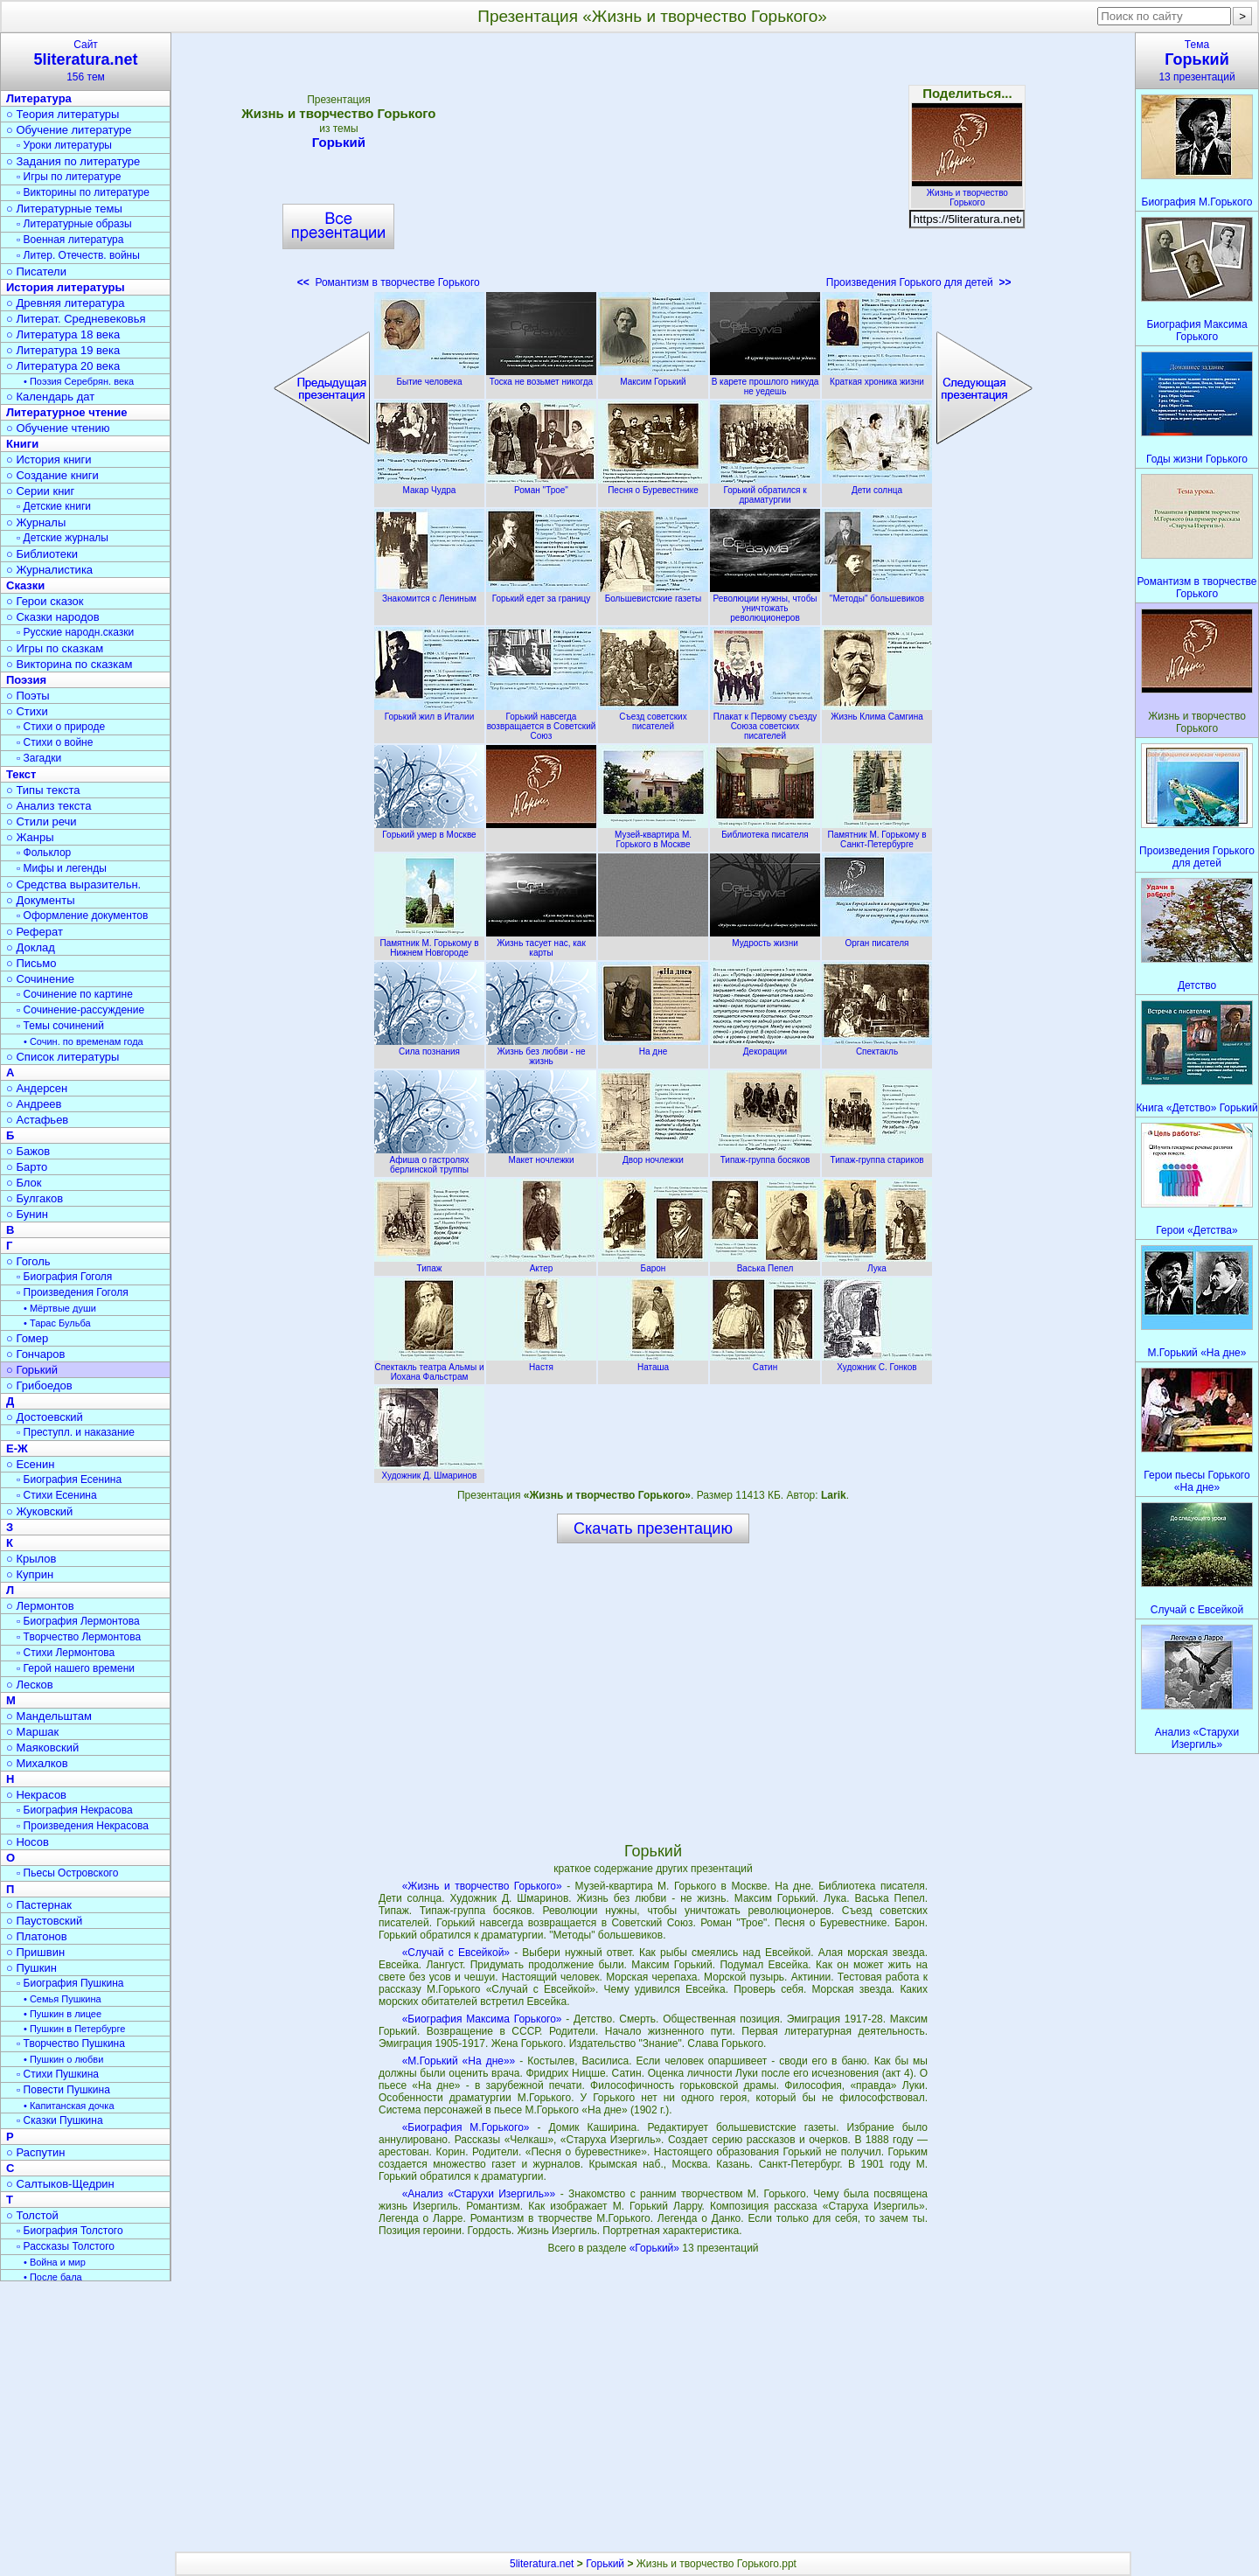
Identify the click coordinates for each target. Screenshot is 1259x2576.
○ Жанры (30, 837)
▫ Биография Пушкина (70, 1983)
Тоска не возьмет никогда (541, 376)
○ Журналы (36, 522)
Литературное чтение (66, 412)
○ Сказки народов (53, 616)
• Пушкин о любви (63, 2059)
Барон (653, 1263)
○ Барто (26, 1166)
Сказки (25, 585)
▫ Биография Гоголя (64, 1277)
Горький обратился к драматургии (765, 490)
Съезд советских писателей (653, 716)
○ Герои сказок (45, 601)
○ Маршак (32, 1731)
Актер (541, 1263)
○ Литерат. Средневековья (76, 318)
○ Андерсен (36, 1088)
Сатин (765, 1362)
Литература (39, 98)
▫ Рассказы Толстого (66, 2246)
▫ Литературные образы (74, 224)
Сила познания (429, 1046)
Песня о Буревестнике (653, 485)
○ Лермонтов (40, 1605)
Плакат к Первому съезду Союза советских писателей (765, 721)
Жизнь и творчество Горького (967, 192)
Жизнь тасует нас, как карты (541, 943)
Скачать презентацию (653, 1528)
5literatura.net (542, 2564)
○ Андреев (34, 1103)
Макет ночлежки (541, 1155)
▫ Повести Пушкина (63, 2090)
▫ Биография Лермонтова (78, 1621)
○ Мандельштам (49, 1716)
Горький (338, 142)
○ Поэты (28, 695)
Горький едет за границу (541, 593)
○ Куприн (29, 1574)
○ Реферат (34, 931)
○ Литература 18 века (63, 334)
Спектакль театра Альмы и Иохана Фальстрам (429, 1367)
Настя (541, 1362)
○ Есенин (30, 1464)
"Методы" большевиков (877, 593)
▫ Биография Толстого (70, 2230)
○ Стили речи (41, 821)
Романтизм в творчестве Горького (388, 282)
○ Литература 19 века (63, 350)
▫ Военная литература (70, 239)
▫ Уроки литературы (64, 145)
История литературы (65, 287)
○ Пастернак (39, 1904)
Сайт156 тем (85, 60)
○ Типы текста (43, 790)
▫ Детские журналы (62, 538)
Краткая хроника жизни (877, 376)
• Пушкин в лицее (62, 2014)
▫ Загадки (39, 758)
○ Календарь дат (50, 396)
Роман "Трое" (541, 485)
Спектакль (877, 1046)
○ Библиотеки (42, 553)
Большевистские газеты (653, 593)
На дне (653, 1046)
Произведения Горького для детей (919, 282)
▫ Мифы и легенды (62, 868)
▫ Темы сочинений (60, 1026)
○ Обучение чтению (58, 428)
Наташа (653, 1362)
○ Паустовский (44, 1920)
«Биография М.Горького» (466, 2127)
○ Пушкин (31, 1967)
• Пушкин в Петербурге (74, 2028)
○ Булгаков (34, 1198)
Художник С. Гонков (877, 1362)
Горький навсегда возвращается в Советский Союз (541, 721)
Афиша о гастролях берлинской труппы (429, 1159)
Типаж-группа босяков (765, 1155)
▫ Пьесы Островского (67, 1873)
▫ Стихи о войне (55, 742)
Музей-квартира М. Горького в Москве (653, 834)
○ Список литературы (62, 1056)
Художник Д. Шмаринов (429, 1470)
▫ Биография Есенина (69, 1479)
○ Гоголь (28, 1261)
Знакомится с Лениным (429, 593)
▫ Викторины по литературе (83, 192)
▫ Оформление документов (82, 915)
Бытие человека (429, 376)
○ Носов (27, 1841)
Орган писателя (877, 938)
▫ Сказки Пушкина (60, 2120)
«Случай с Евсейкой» (456, 1952)
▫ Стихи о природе (61, 727)
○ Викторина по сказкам (69, 664)
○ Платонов (36, 1936)
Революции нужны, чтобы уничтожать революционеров (765, 603)
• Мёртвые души (60, 1308)
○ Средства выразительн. (73, 884)
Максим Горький (653, 376)
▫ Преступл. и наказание (76, 1432)
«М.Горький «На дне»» (459, 2061)
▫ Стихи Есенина (57, 1495)
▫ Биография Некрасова (75, 1810)
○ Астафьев (37, 1119)
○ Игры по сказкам (54, 648)
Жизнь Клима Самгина (877, 711)
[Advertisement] (653, 166)
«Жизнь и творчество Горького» (482, 1886)
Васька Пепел (765, 1263)
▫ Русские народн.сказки (75, 632)
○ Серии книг (40, 491)
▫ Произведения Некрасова (83, 1826)
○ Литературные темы (64, 208)
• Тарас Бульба (57, 1323)
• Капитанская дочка (69, 2105)
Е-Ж (17, 1448)
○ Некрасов (36, 1794)
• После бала (53, 2277)
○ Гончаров (35, 1354)
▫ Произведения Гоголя (73, 1292)
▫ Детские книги (54, 506)
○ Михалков (37, 1763)
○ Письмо (31, 963)
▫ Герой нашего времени (76, 1668)
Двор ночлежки (653, 1155)
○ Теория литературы (62, 114)
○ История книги (49, 459)
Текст (21, 774)
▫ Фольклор (44, 852)
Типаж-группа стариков (877, 1155)
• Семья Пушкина (62, 1999)
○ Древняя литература (65, 303)
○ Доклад (30, 947)
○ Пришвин (35, 1952)
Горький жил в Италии (429, 711)
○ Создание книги (52, 475)
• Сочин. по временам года (83, 1041)
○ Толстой (32, 2215)
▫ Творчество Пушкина (71, 2043)
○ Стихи (27, 711)
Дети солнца (877, 485)
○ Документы (40, 900)
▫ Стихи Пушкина (58, 2074)
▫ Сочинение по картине (75, 994)
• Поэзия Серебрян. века (79, 381)
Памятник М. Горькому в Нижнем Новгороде (429, 943)
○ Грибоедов (39, 1385)
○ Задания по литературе (73, 161)
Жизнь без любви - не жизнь (541, 1051)
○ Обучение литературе (69, 129)
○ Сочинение (40, 978)
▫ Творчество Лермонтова (79, 1637)
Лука (877, 1263)
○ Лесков (29, 1684)
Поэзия (26, 679)
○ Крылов (31, 1558)
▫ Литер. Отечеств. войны (78, 255)
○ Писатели (36, 271)
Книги (22, 443)
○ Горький (32, 1369)
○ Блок (24, 1182)
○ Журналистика (49, 569)
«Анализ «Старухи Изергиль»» (479, 2194)
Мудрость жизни (765, 938)
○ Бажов (28, 1151)
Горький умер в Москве (429, 829)
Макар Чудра (429, 485)
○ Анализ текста (48, 805)
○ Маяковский (42, 1747)
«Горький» (656, 2248)
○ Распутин (35, 2152)
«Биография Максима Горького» (482, 2019)
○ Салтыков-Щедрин (60, 2183)
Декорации (765, 1046)
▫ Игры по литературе (69, 177)
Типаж (429, 1263)
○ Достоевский (44, 1417)
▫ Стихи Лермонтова (66, 1653)
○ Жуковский (39, 1511)
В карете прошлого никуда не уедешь (765, 381)
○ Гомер (27, 1338)
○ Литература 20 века (63, 365)
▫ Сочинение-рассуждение (80, 1010)
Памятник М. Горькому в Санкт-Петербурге (877, 834)
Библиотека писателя (765, 829)
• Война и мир (55, 2262)
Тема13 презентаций (1197, 60)
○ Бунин (27, 1214)
